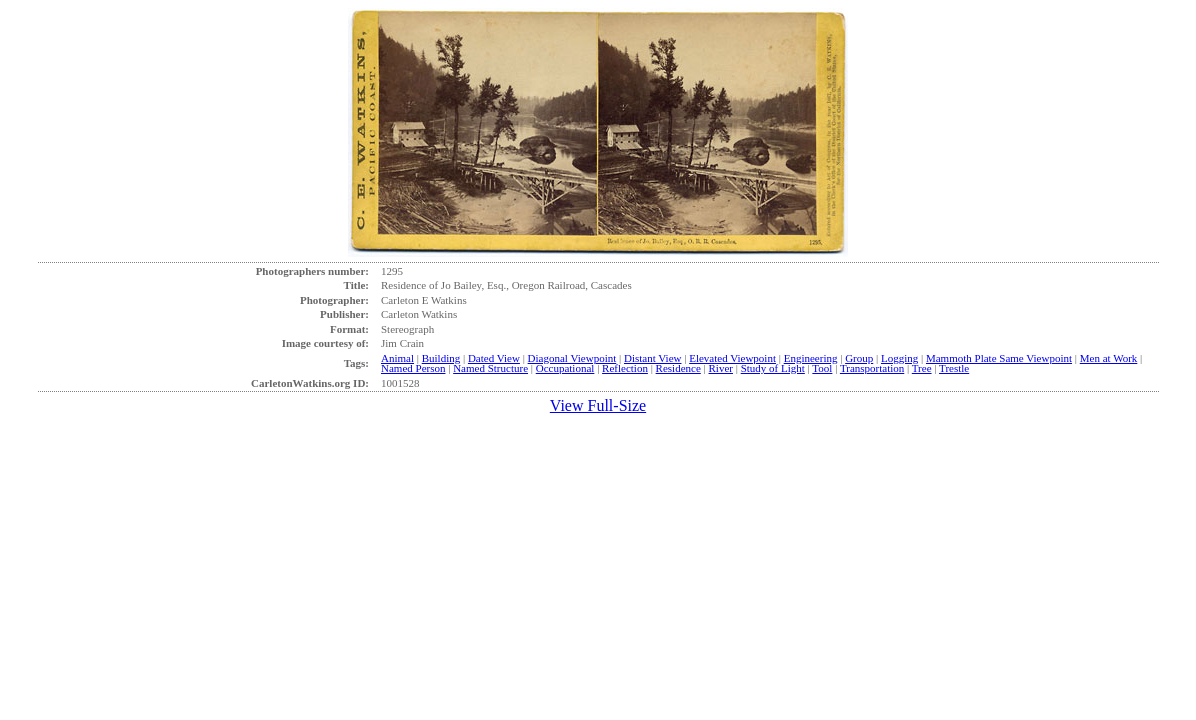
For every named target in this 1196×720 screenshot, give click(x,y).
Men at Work (1109, 358)
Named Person (413, 368)
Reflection (625, 368)
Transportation (872, 368)
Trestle (954, 368)
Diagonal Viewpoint (572, 358)
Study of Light (773, 368)
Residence (678, 368)
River (721, 368)
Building (441, 358)
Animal (397, 358)
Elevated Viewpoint (732, 358)
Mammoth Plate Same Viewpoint (999, 358)
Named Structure (490, 368)
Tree (922, 368)
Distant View (653, 358)
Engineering (811, 358)
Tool (822, 368)
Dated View (494, 358)
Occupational (565, 368)
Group (859, 358)
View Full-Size (598, 405)
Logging (899, 358)
